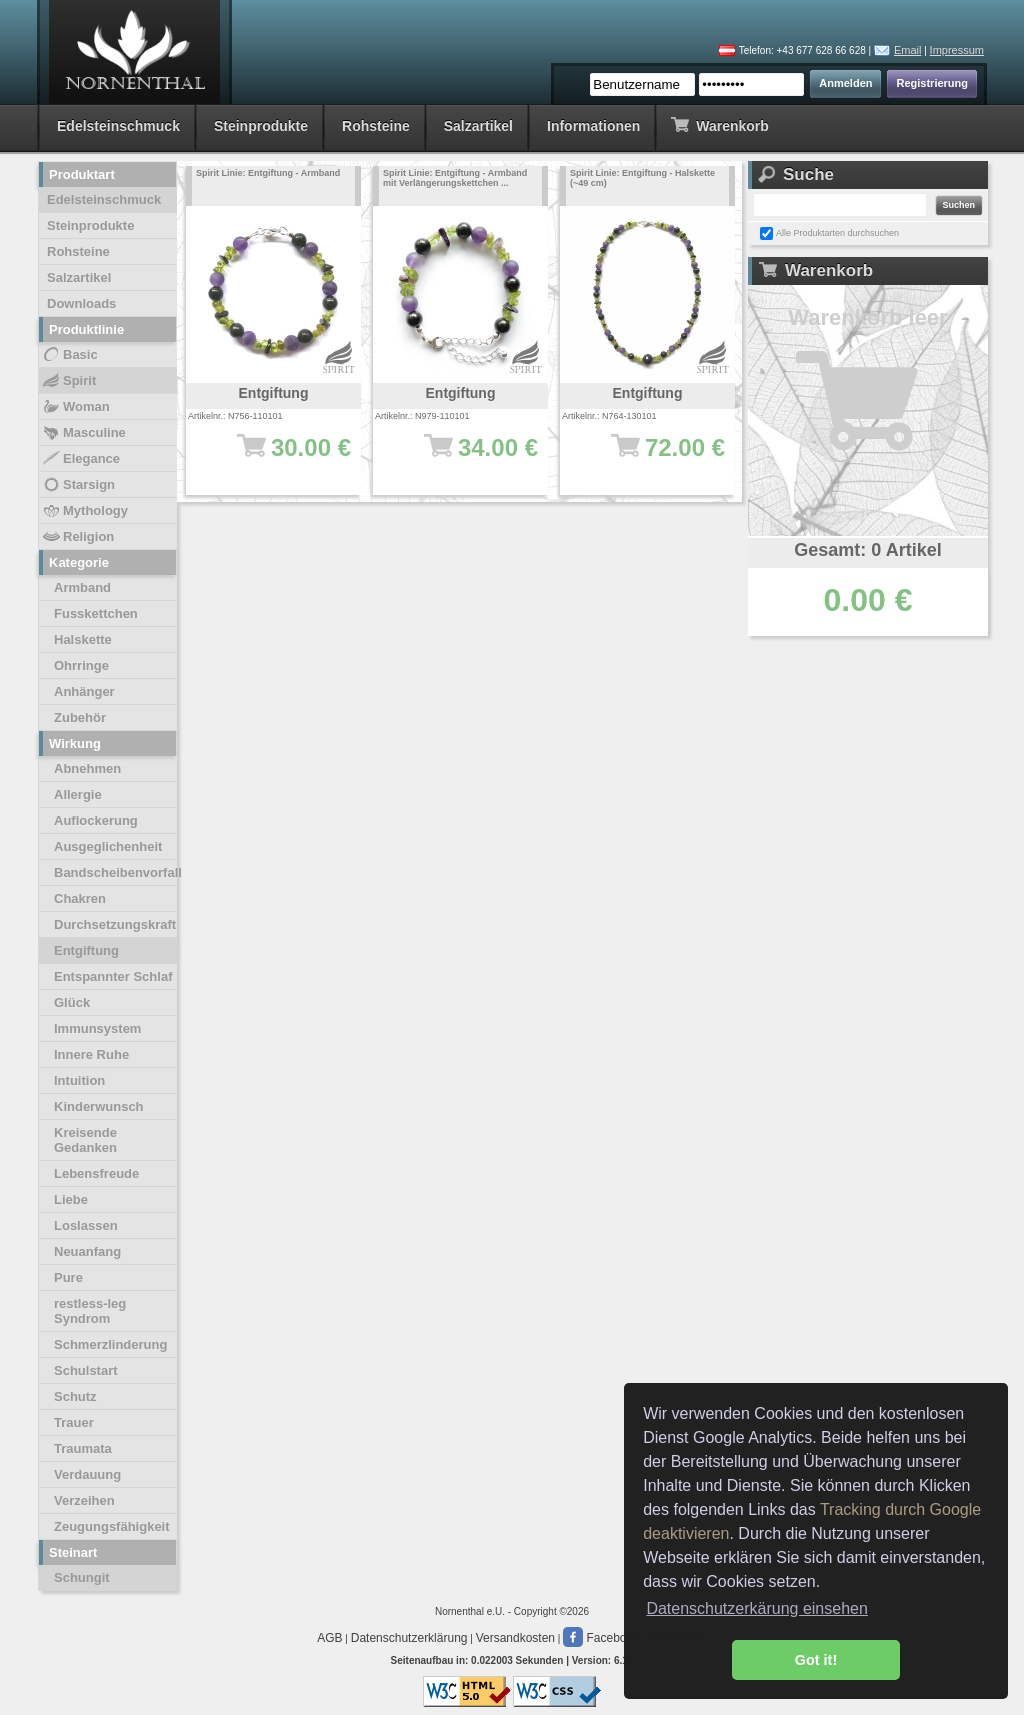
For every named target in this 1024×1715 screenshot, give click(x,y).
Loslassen (86, 1225)
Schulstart (86, 1370)
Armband (82, 587)
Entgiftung (86, 950)
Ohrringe (81, 665)
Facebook (601, 1638)
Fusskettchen (96, 613)
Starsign (78, 485)
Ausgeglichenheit (108, 846)
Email (908, 50)
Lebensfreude (96, 1173)
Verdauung (87, 1474)
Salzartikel (478, 126)
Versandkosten (515, 1638)
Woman (75, 407)
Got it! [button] (816, 1660)
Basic (69, 355)
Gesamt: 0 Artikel (867, 550)
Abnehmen (87, 768)
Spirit (68, 381)
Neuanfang (87, 1251)
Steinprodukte (261, 126)
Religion (77, 537)
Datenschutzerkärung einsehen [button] (756, 1608)
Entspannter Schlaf (113, 976)
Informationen (593, 126)
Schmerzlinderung (110, 1344)
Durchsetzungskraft (115, 924)
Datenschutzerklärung (409, 1638)
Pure (68, 1277)
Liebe (71, 1199)
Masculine (83, 433)
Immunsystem (97, 1028)
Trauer (74, 1422)
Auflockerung (96, 820)
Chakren (80, 898)
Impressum (957, 50)
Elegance (80, 459)
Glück (72, 1002)
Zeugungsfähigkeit (112, 1526)
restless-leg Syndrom (90, 1311)
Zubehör (80, 717)
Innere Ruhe (91, 1054)
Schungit (82, 1577)
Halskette (83, 639)
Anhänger (84, 691)
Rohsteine (376, 126)
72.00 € (657, 457)
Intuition (79, 1080)
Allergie (78, 794)
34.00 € (470, 457)
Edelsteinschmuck (118, 126)
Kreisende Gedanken (85, 1140)
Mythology (84, 511)
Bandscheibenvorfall (115, 872)
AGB (329, 1638)
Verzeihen (84, 1500)
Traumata (83, 1448)
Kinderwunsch (99, 1106)
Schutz (75, 1396)
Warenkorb (719, 124)
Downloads (81, 303)
